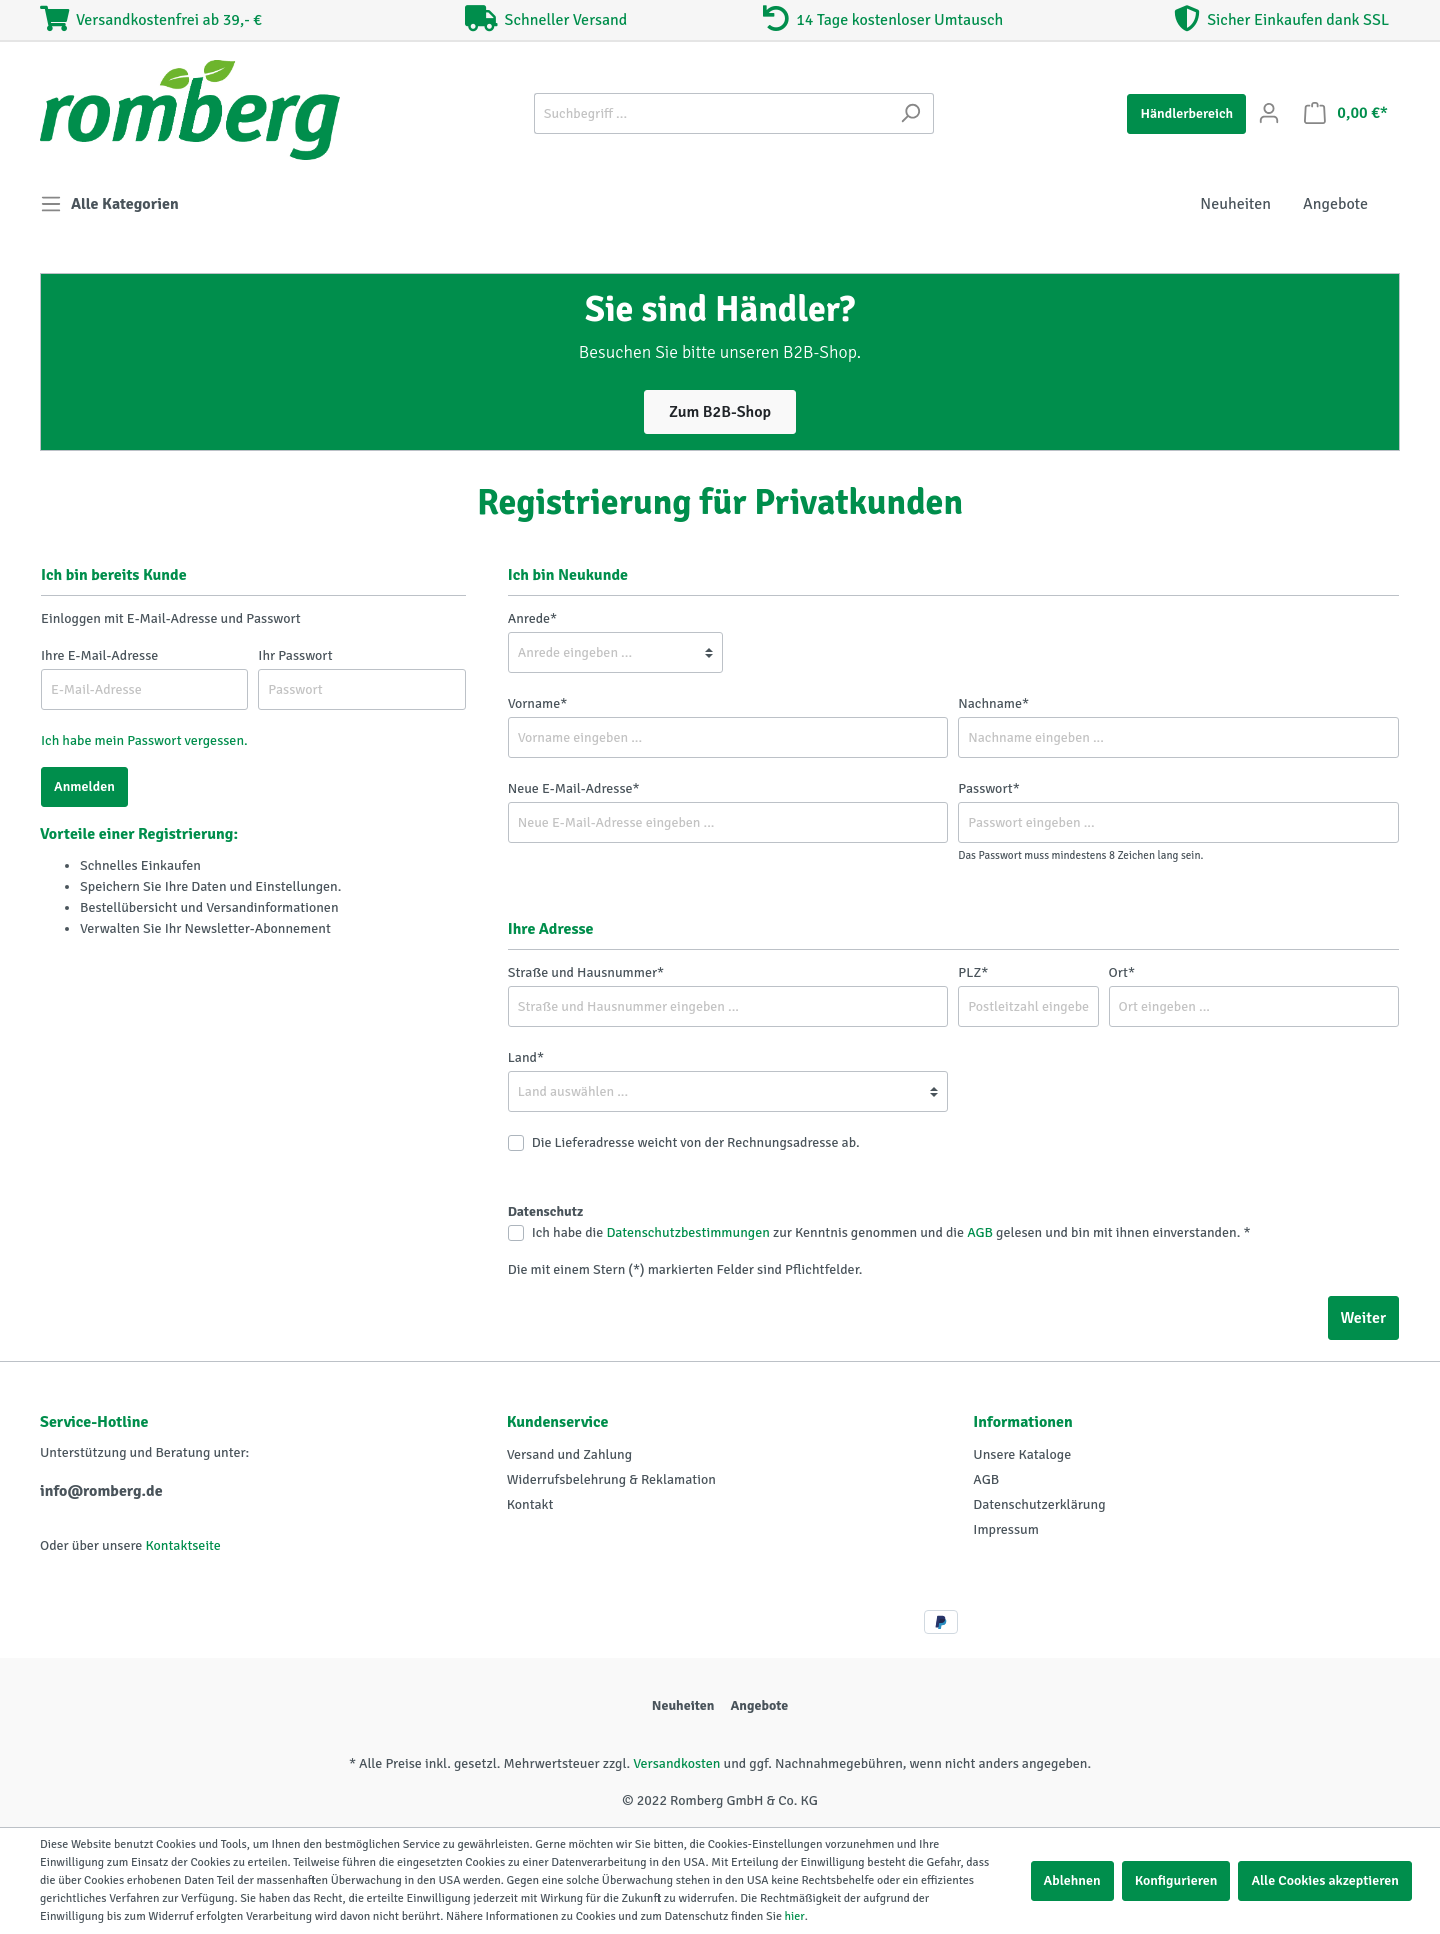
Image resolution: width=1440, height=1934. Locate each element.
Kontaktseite (182, 1545)
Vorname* (538, 703)
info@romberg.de (101, 1491)
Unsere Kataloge (1022, 1454)
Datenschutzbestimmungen (687, 1232)
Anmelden (84, 786)
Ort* (1122, 972)
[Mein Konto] (1269, 113)
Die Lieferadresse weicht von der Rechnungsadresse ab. (696, 1142)
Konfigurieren (1176, 1880)
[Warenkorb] (1346, 113)
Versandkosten (676, 1763)
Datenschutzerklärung (1039, 1504)
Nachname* (993, 703)
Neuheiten (683, 1705)
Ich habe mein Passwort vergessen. (144, 740)
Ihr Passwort (295, 655)
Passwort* (988, 788)
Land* (526, 1057)
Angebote (759, 1705)
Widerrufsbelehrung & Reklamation (611, 1479)
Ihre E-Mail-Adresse (99, 655)
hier (795, 1916)
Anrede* (532, 618)
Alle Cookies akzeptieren (1325, 1880)
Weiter (1363, 1318)
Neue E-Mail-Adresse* (574, 788)
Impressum (1006, 1529)
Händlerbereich (1186, 113)
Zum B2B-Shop (720, 412)
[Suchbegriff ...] (711, 113)
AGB (980, 1232)
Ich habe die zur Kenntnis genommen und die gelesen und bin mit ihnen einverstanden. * (891, 1232)
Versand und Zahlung (569, 1454)
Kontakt (530, 1504)
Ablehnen (1072, 1880)
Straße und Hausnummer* (586, 972)
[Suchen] (910, 113)
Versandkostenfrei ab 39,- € (151, 20)
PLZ (973, 972)
